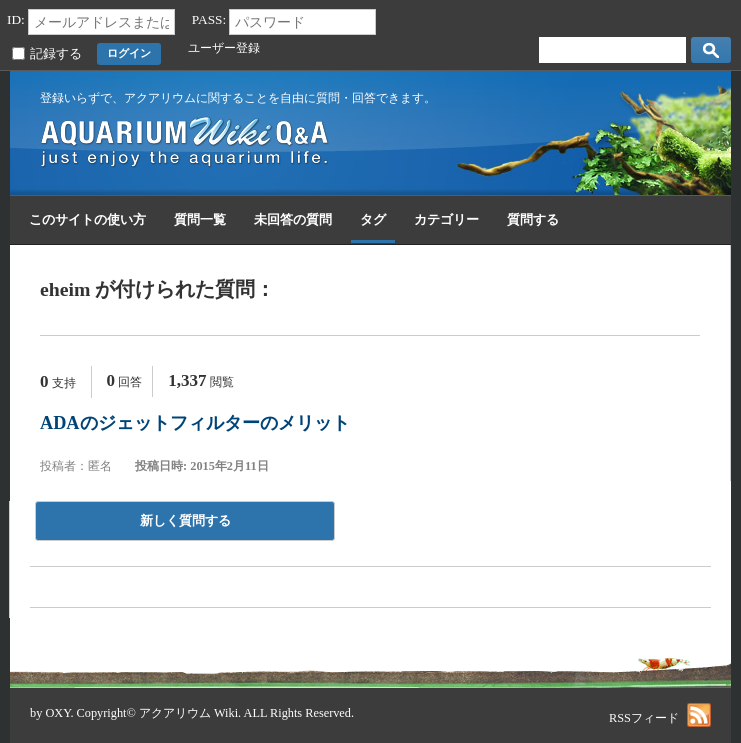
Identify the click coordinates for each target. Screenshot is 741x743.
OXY (57, 713)
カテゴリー (446, 219)
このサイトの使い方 (87, 219)
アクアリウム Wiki (188, 713)
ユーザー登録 (224, 48)
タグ (373, 219)
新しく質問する (185, 520)
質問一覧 (200, 219)
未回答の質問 (293, 219)
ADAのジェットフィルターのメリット (195, 423)
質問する (533, 219)
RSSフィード (660, 718)
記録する (56, 54)
